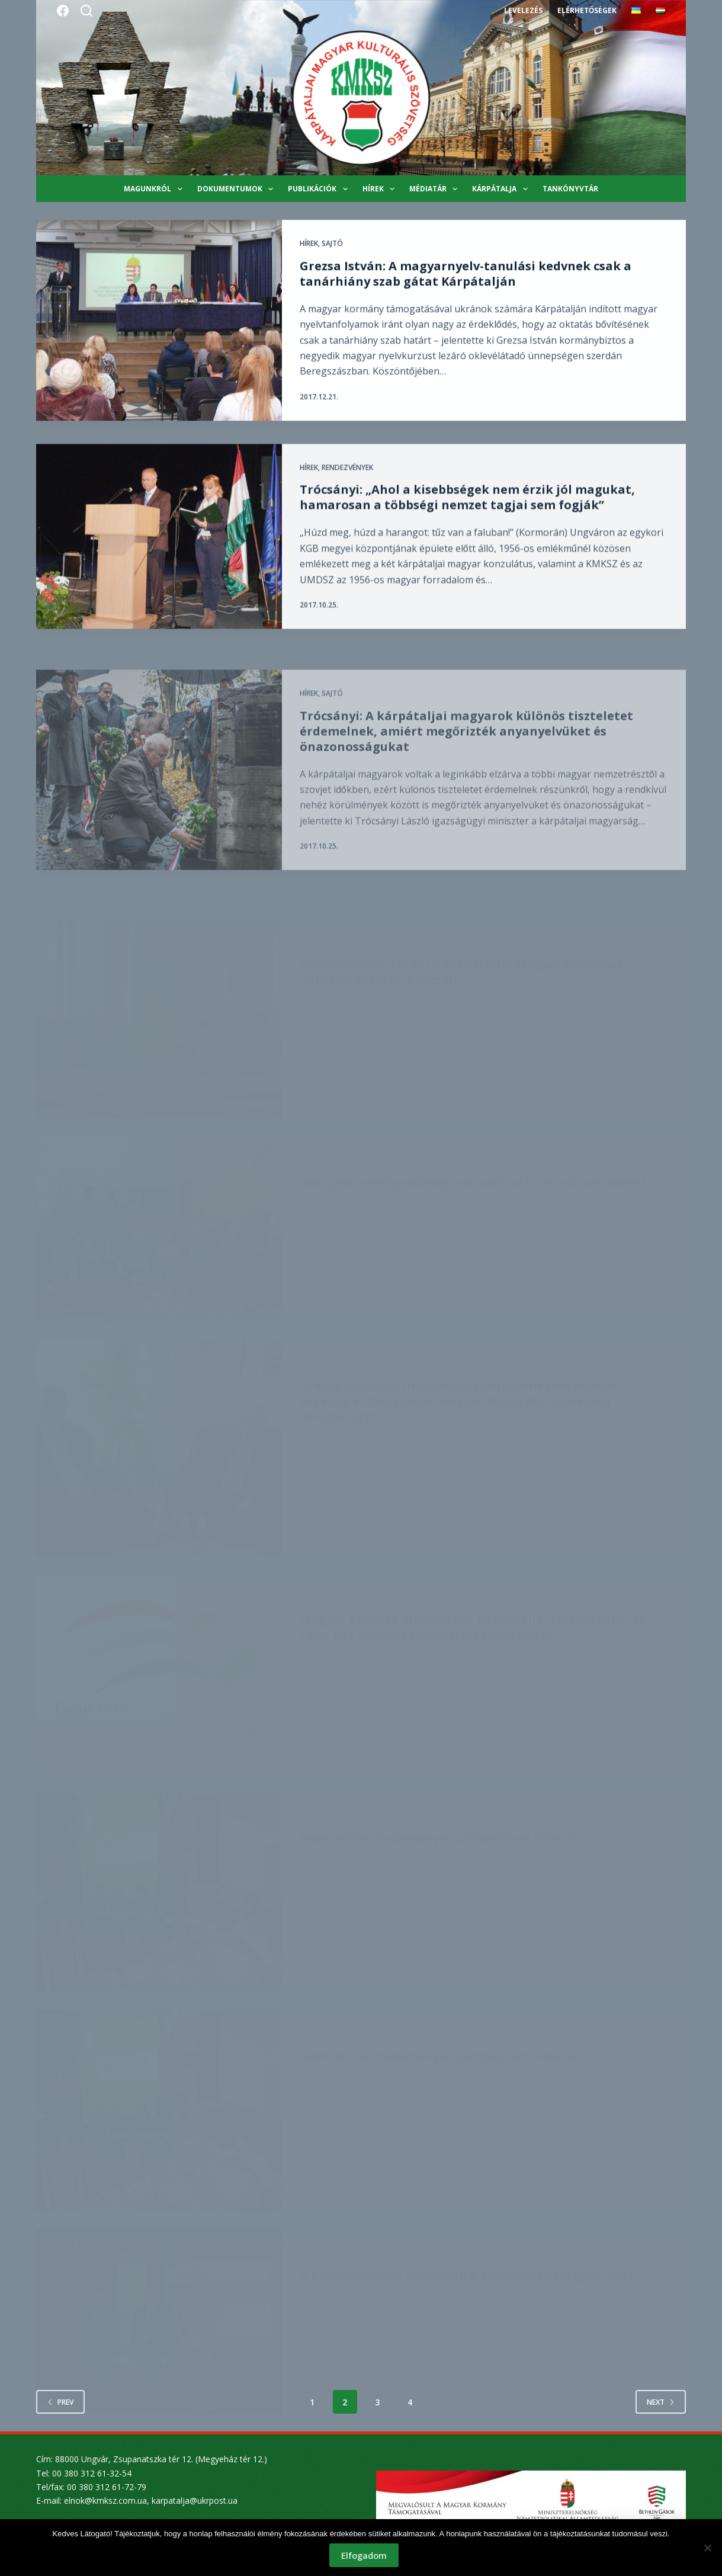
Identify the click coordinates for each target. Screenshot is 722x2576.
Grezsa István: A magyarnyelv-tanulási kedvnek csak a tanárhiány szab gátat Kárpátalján (465, 274)
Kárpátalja (502, 189)
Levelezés (523, 10)
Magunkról (155, 189)
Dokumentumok (237, 189)
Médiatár (435, 189)
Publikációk (320, 189)
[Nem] (707, 2547)
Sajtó (332, 244)
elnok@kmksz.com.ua (105, 2500)
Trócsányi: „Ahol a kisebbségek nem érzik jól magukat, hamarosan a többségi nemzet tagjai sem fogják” (467, 511)
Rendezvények (347, 481)
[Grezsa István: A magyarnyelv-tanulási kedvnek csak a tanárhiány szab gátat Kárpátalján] (159, 320)
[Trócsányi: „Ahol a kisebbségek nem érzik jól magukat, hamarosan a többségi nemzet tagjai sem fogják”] (159, 550)
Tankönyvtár (570, 189)
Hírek (380, 189)
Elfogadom (364, 2555)
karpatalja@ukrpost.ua (195, 2500)
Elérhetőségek (587, 10)
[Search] (86, 11)
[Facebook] (63, 11)
